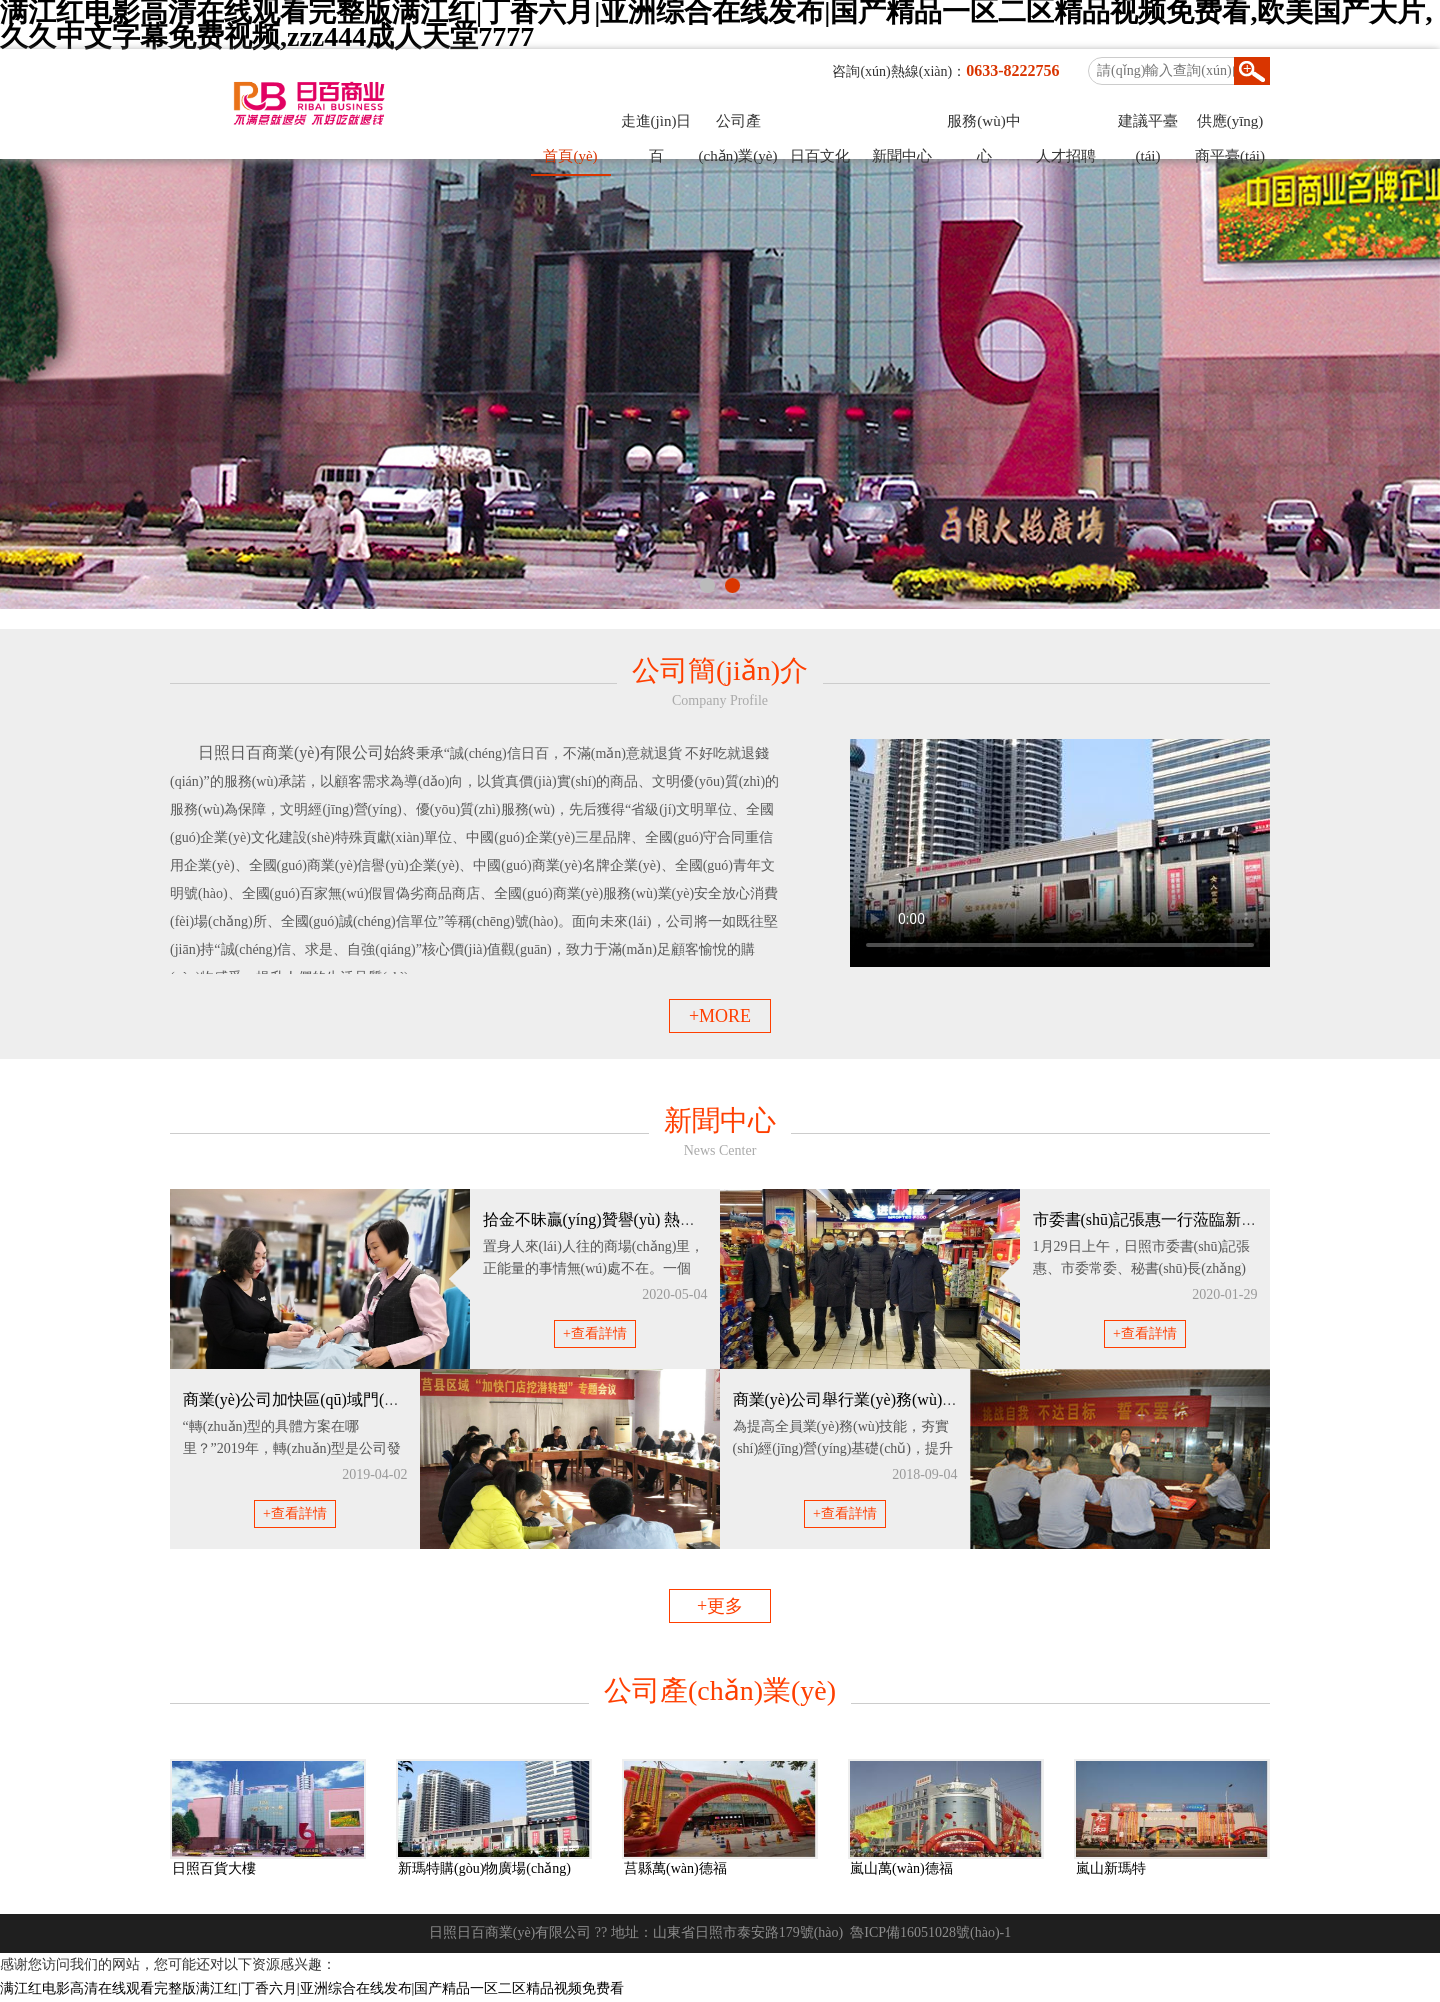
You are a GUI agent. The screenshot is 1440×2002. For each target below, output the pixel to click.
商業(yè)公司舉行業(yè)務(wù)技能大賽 (870, 1399)
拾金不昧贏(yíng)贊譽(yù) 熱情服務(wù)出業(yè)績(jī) (667, 1219)
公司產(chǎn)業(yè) (738, 126)
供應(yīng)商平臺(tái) (1230, 126)
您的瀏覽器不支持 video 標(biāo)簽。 (1060, 853)
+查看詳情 (595, 1333)
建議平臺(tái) (1148, 126)
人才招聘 (1066, 156)
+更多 (720, 1606)
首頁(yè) (570, 156)
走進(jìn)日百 (656, 126)
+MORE (720, 1016)
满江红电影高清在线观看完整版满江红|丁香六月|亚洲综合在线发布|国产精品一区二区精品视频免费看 (312, 1988)
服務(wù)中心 (983, 126)
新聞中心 (902, 156)
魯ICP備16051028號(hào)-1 (930, 1932)
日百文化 (820, 156)
